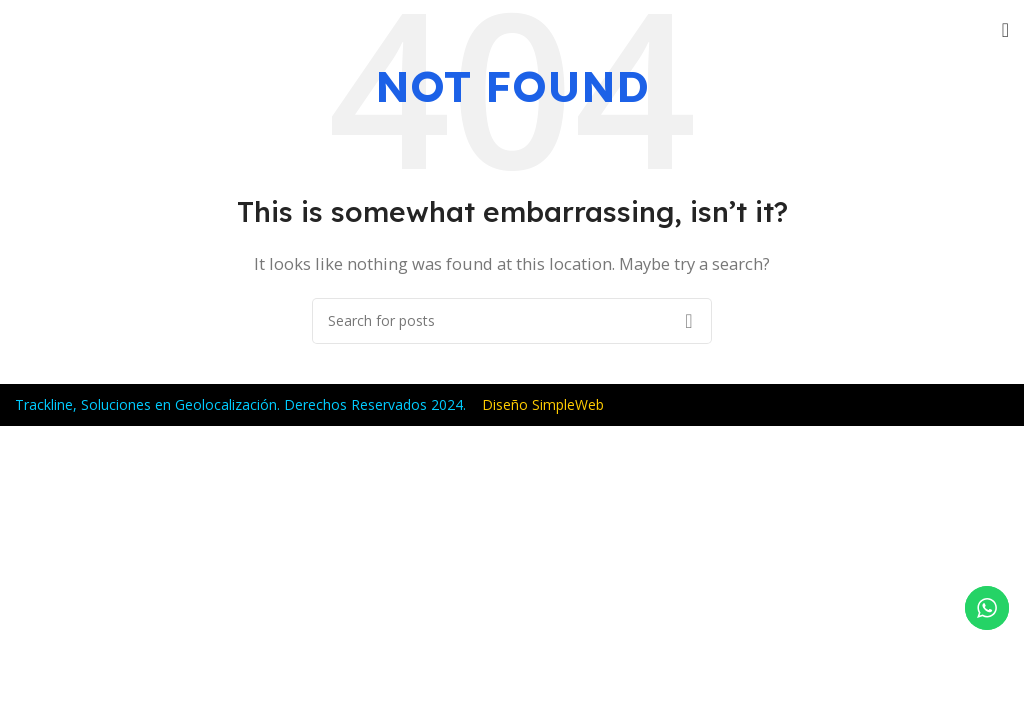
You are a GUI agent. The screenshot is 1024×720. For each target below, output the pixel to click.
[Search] (512, 321)
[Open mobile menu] (1005, 30)
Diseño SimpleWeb (543, 404)
